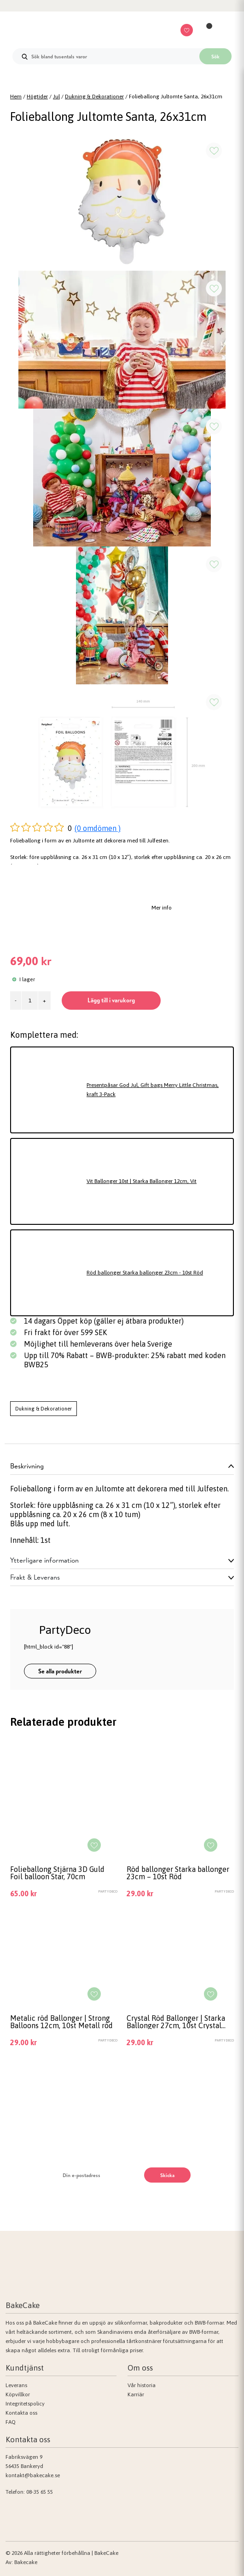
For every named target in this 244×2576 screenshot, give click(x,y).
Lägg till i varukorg (111, 1000)
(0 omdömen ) (98, 828)
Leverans (16, 2385)
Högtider (37, 96)
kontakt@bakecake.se (33, 2475)
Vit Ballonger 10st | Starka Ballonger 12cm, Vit (142, 1181)
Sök (215, 56)
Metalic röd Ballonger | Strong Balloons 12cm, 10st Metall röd (61, 2021)
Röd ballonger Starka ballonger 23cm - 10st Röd (145, 1272)
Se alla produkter (60, 1671)
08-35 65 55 (39, 2492)
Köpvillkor (18, 2394)
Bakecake (25, 2562)
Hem (16, 96)
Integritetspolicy (25, 2403)
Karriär (136, 2394)
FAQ (11, 2422)
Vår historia (142, 2385)
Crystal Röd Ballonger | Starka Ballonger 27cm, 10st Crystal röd (176, 2021)
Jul (56, 96)
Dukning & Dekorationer (94, 96)
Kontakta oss (21, 2413)
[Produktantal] (30, 1000)
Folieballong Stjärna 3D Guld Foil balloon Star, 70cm (57, 1872)
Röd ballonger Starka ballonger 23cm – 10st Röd (178, 1872)
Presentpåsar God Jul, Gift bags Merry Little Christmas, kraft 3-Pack (153, 1090)
